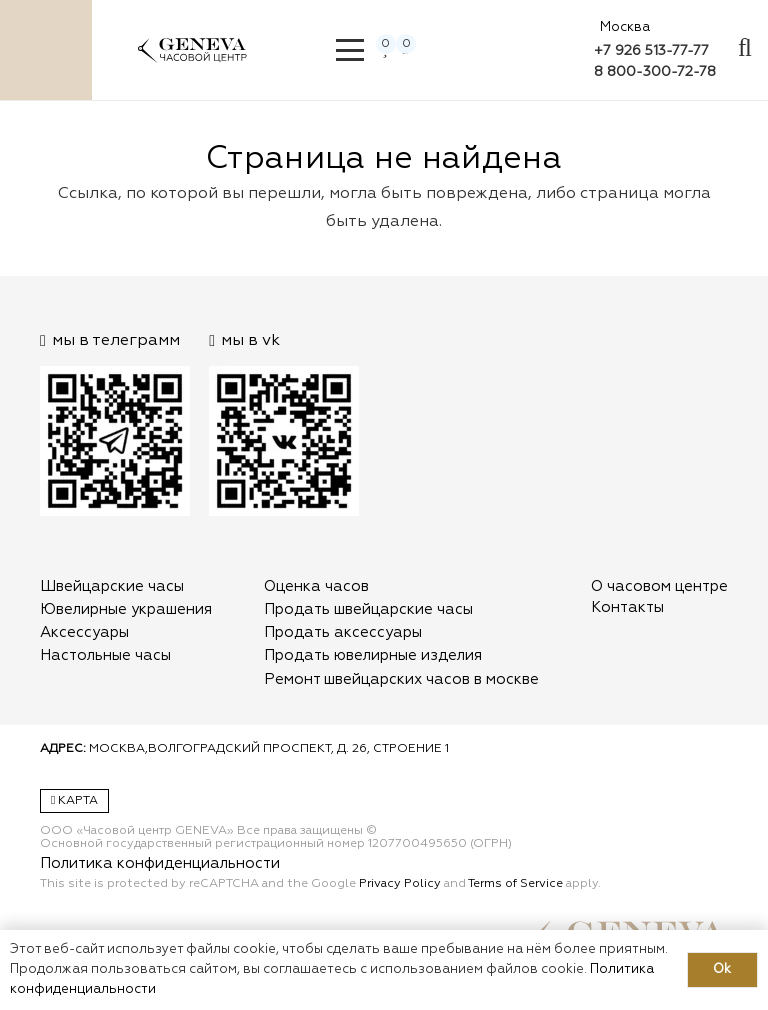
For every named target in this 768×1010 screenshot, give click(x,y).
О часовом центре (659, 586)
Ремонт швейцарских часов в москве (401, 679)
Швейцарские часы (112, 586)
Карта (74, 800)
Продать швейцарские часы (368, 609)
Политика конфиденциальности (160, 863)
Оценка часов (316, 586)
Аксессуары (84, 632)
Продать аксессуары (343, 632)
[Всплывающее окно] (745, 50)
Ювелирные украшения (126, 609)
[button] (351, 50)
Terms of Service (515, 884)
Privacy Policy (400, 884)
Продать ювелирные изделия (373, 655)
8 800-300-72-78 (655, 72)
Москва (625, 27)
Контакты (627, 607)
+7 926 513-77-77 (651, 51)
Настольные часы (105, 655)
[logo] (192, 60)
